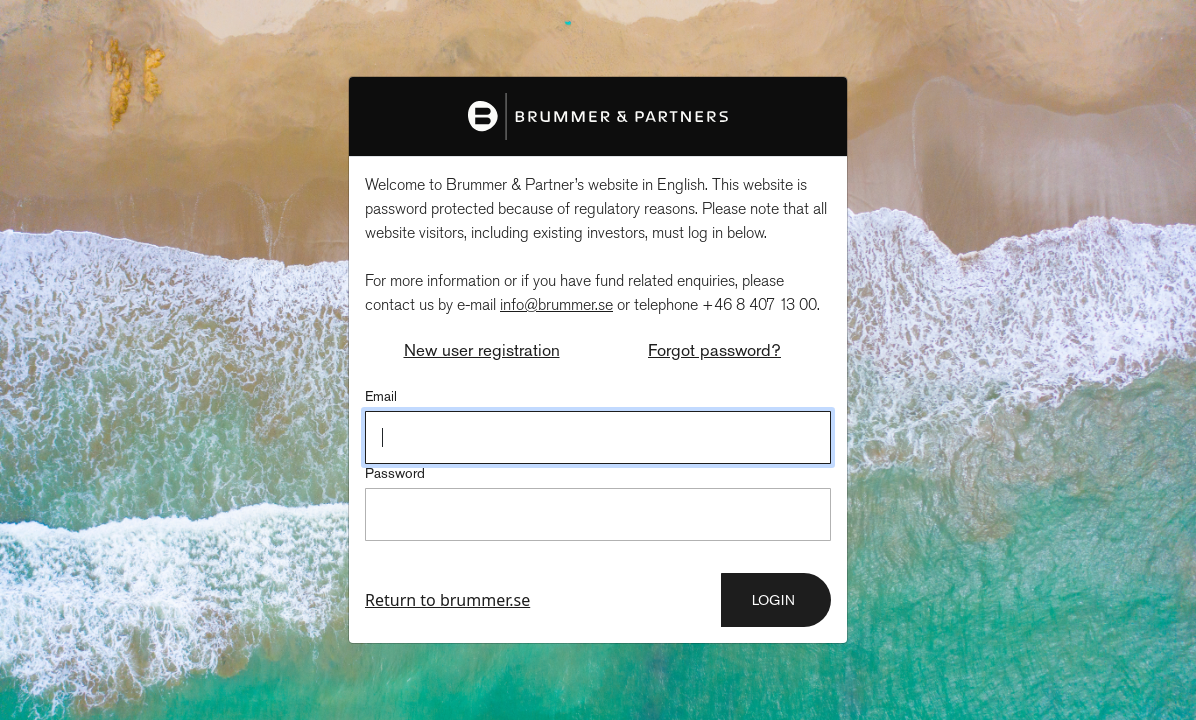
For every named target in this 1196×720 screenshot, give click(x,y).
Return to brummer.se (447, 600)
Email (381, 396)
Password (395, 473)
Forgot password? (714, 350)
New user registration (482, 350)
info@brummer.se (556, 305)
